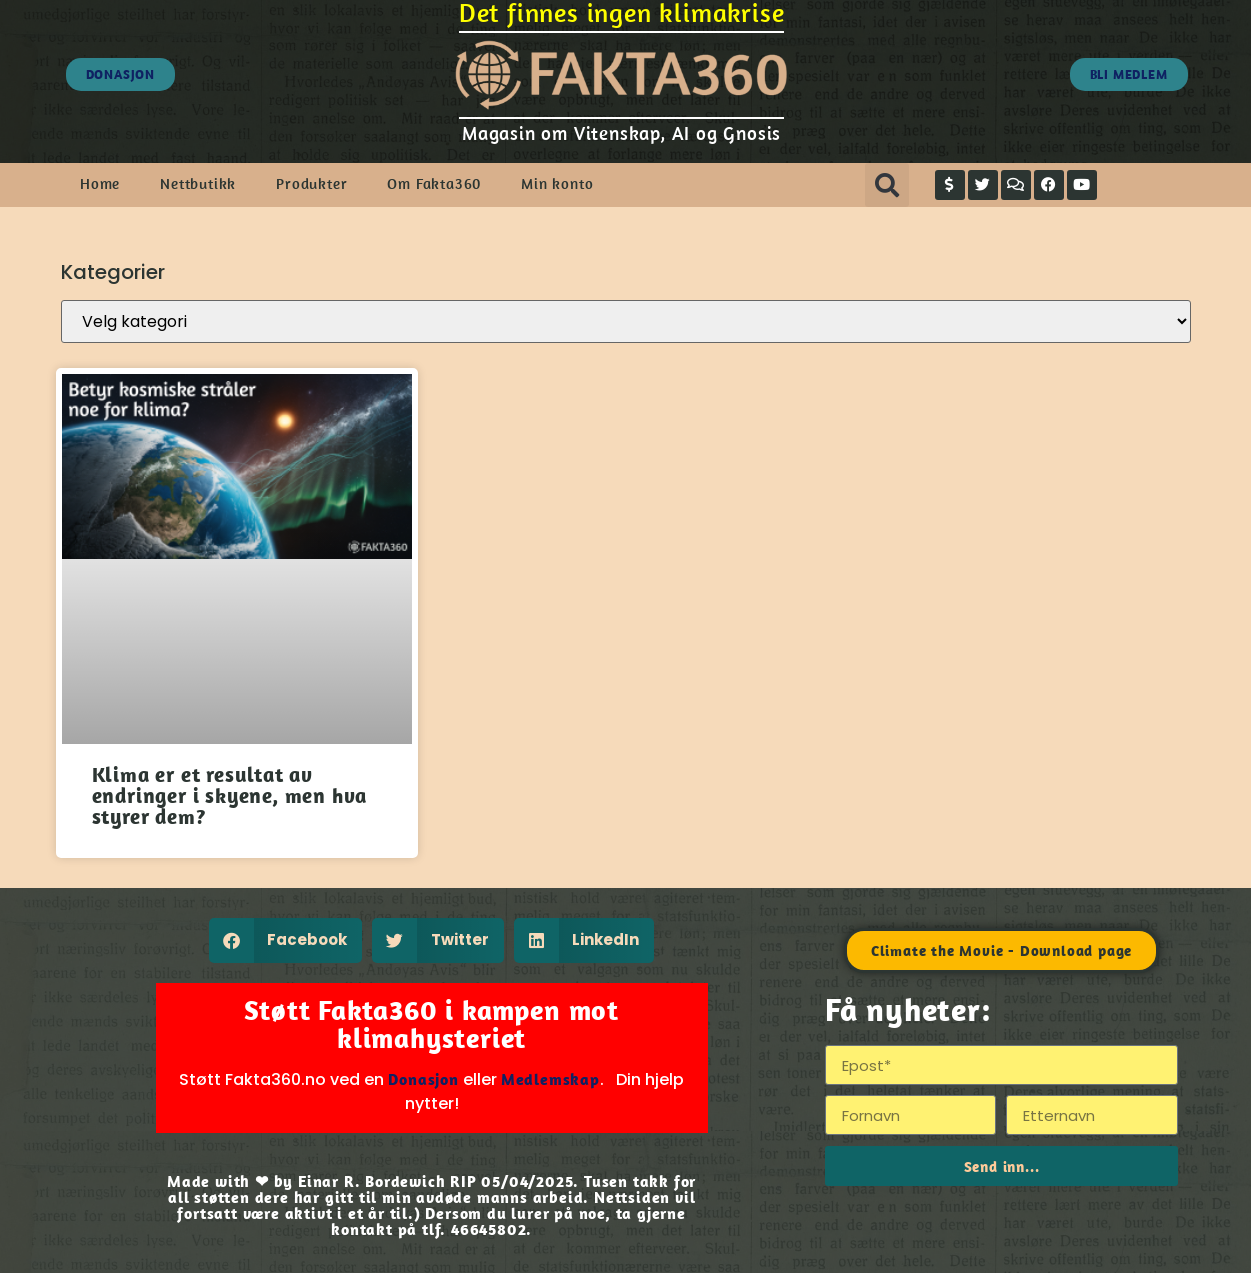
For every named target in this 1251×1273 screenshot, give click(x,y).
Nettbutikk (198, 183)
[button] (887, 185)
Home (100, 183)
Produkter (311, 183)
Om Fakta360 (434, 183)
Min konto (557, 183)
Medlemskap (550, 1079)
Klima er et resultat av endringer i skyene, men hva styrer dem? (230, 795)
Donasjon (423, 1079)
